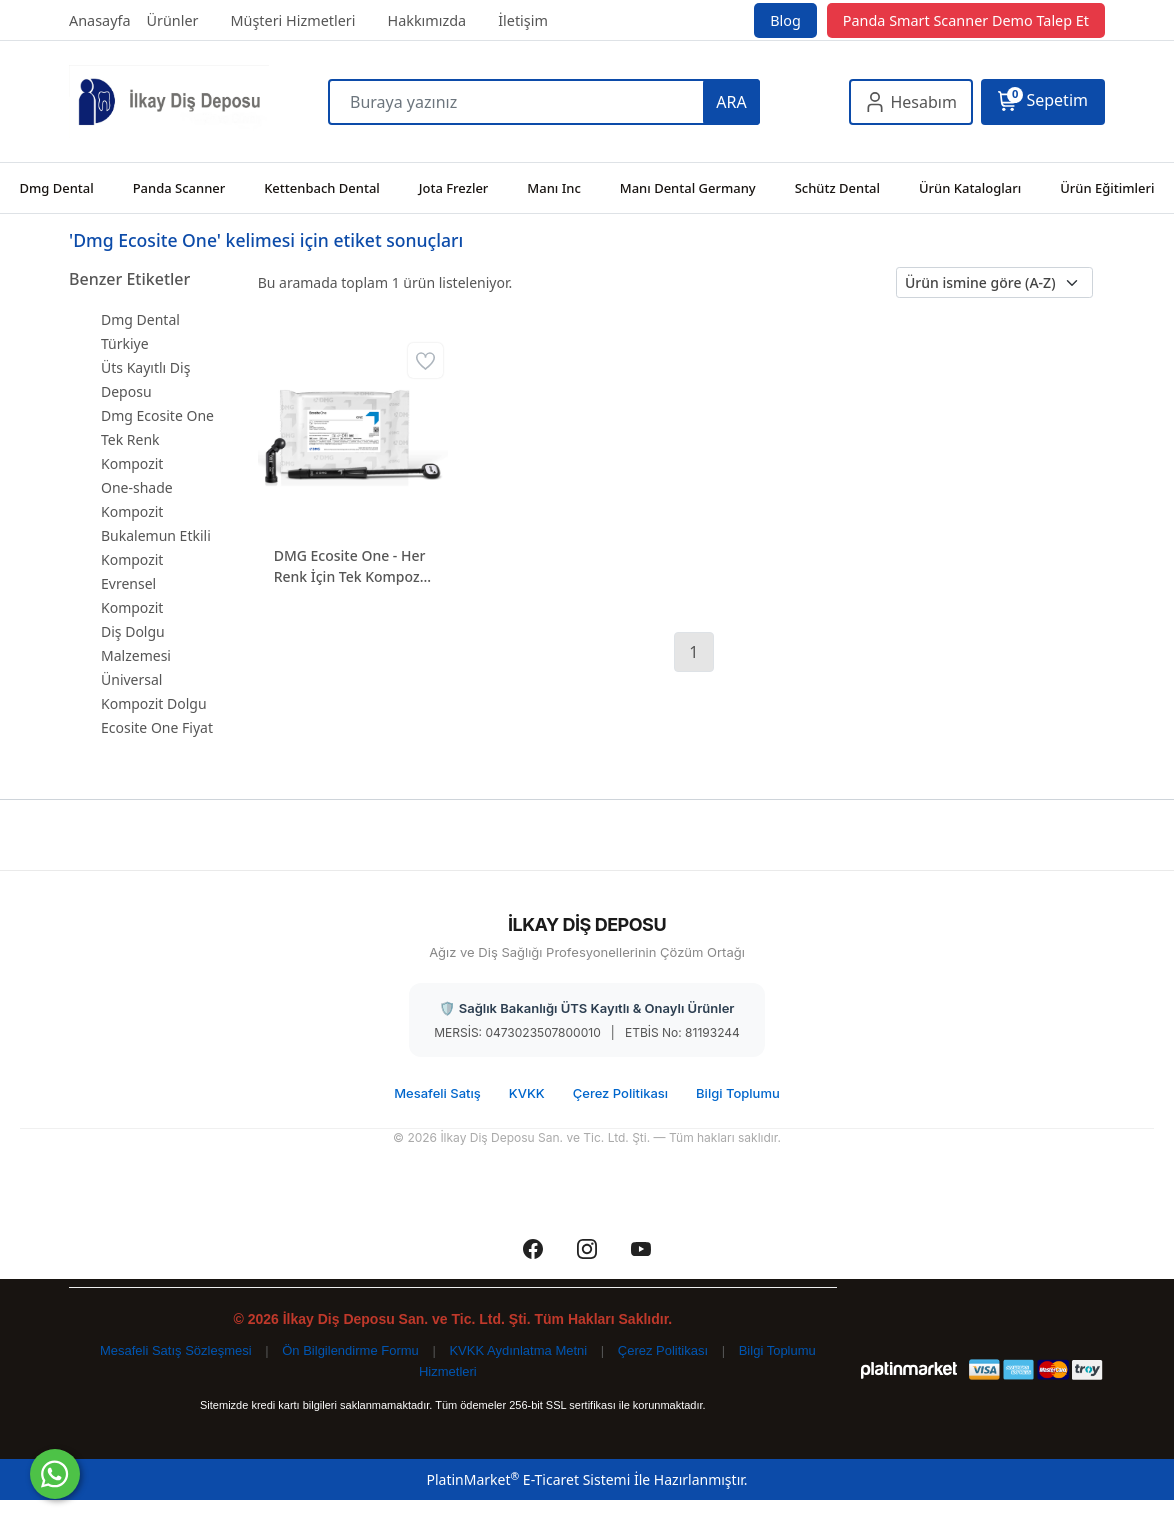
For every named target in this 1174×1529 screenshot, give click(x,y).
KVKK (527, 1093)
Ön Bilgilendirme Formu (350, 1350)
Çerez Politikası (620, 1093)
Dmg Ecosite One (157, 415)
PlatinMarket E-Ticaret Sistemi (528, 1479)
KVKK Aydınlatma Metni (518, 1350)
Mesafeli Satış (437, 1093)
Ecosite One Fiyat (157, 727)
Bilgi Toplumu (738, 1093)
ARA (731, 102)
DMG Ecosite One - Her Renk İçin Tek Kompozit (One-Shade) (351, 566)
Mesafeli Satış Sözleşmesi (176, 1350)
